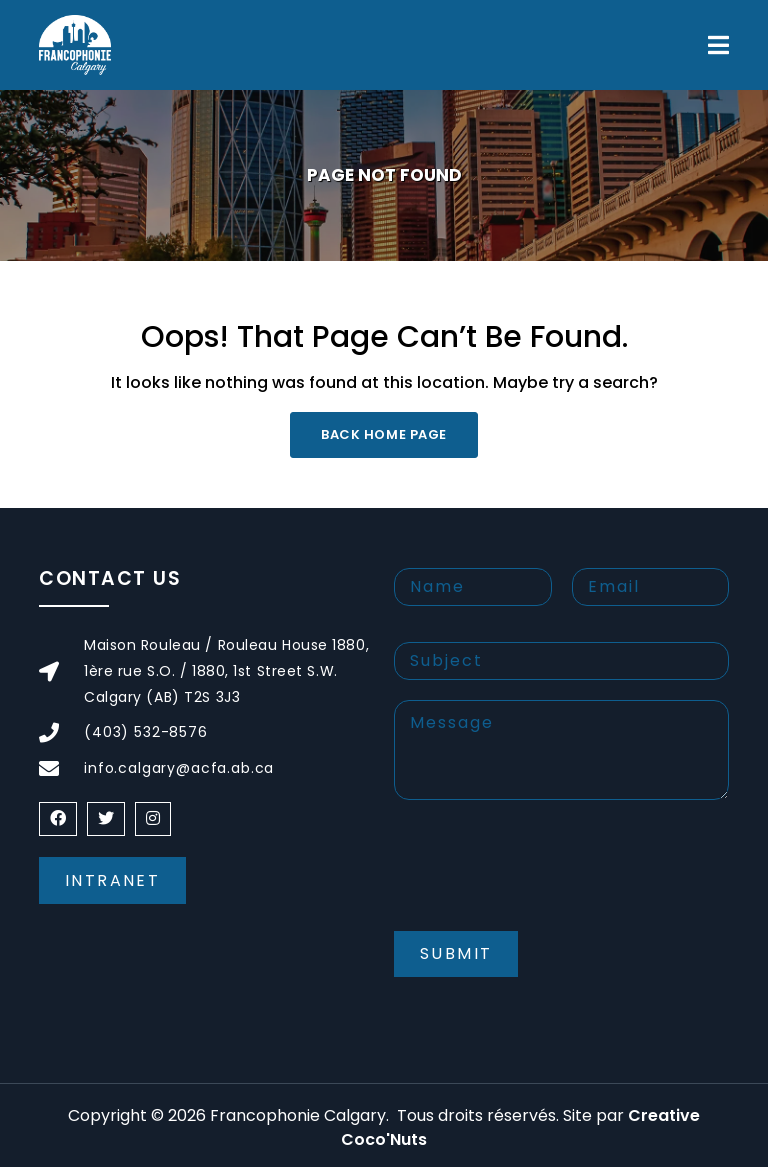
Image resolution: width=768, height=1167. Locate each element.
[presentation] (546, 882)
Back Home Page (383, 434)
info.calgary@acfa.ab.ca (179, 768)
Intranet (112, 880)
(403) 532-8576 (146, 732)
